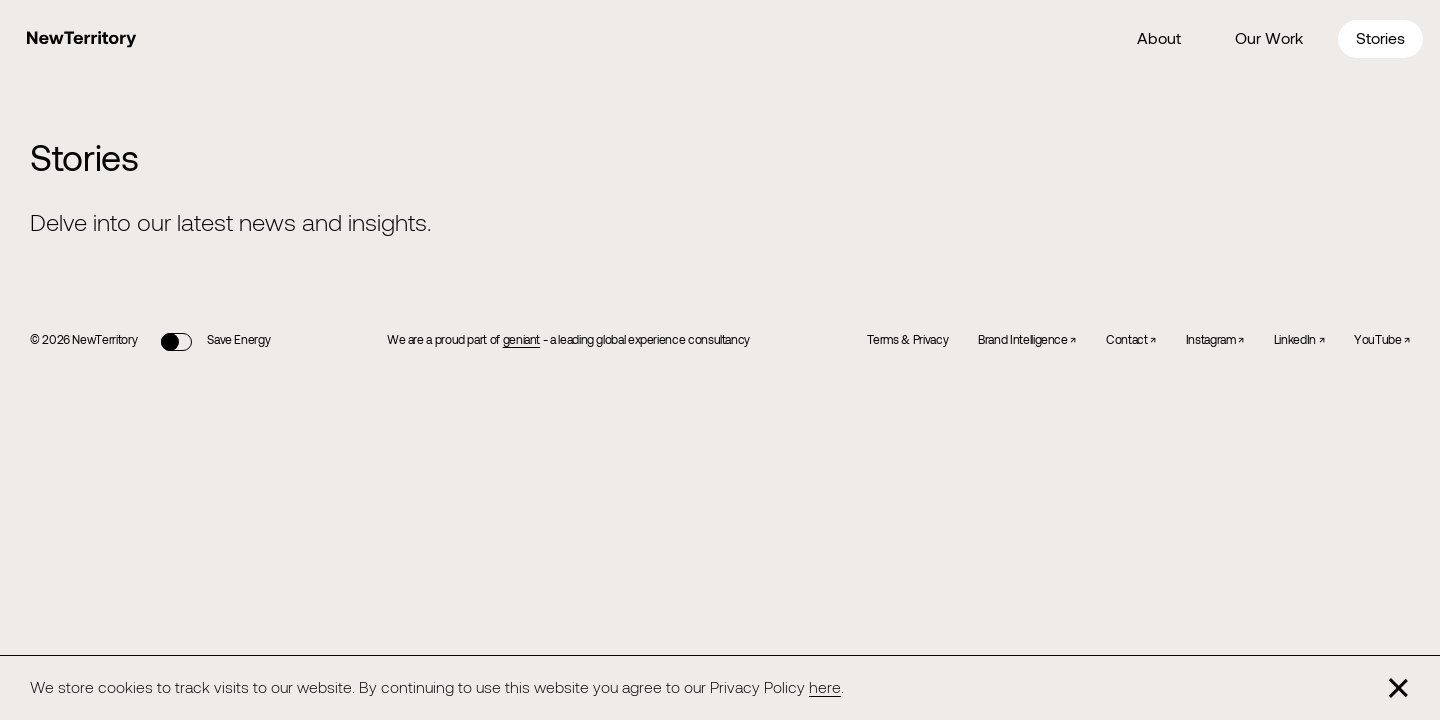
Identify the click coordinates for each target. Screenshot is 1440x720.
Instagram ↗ (1215, 339)
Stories (1380, 37)
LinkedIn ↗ (1299, 339)
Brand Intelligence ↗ (1027, 339)
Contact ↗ (1131, 339)
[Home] (81, 39)
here (825, 686)
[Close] (1398, 688)
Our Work (1269, 37)
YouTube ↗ (1382, 339)
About (1159, 37)
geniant (521, 339)
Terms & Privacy (908, 339)
